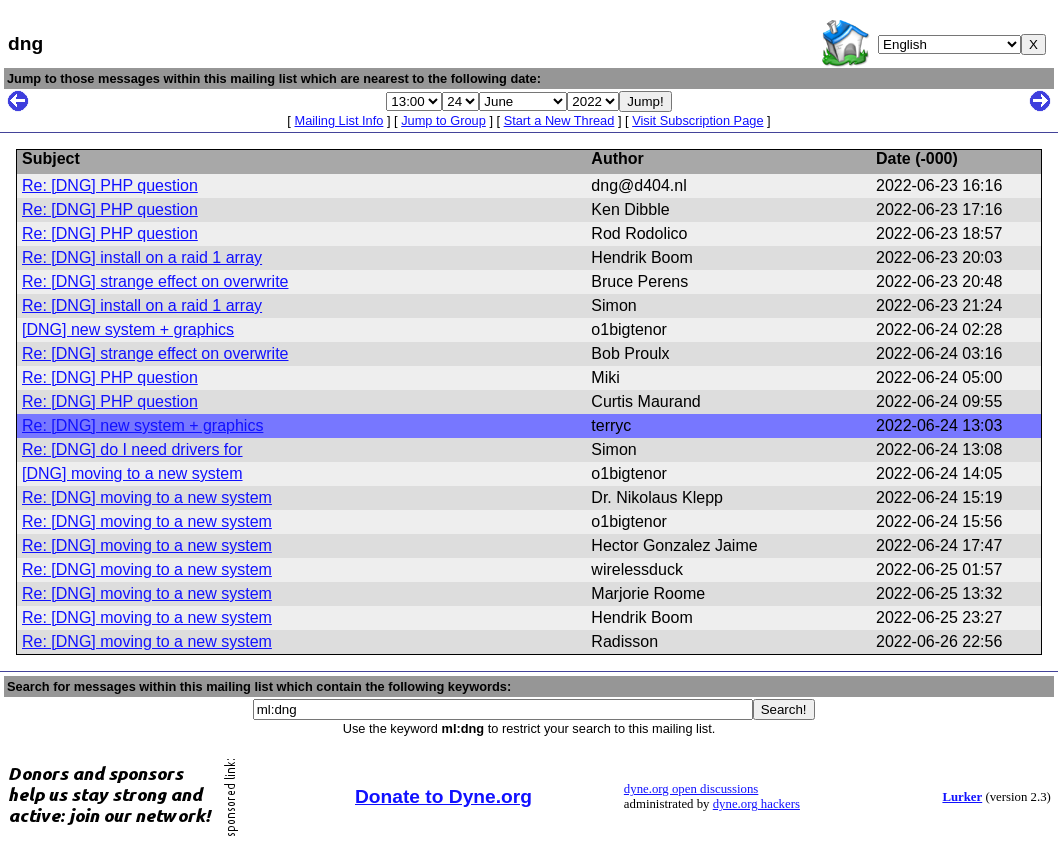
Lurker (962, 797)
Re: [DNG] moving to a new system (147, 497)
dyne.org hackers (756, 804)
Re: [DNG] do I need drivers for (132, 449)
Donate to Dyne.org (443, 796)
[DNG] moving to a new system (132, 473)
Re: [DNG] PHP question (110, 185)
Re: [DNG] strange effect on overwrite (155, 281)
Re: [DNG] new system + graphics (142, 425)
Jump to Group (443, 120)
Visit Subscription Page (697, 120)
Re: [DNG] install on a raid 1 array (142, 257)
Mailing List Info (338, 120)
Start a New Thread (559, 120)
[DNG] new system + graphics (128, 329)
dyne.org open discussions (691, 789)
